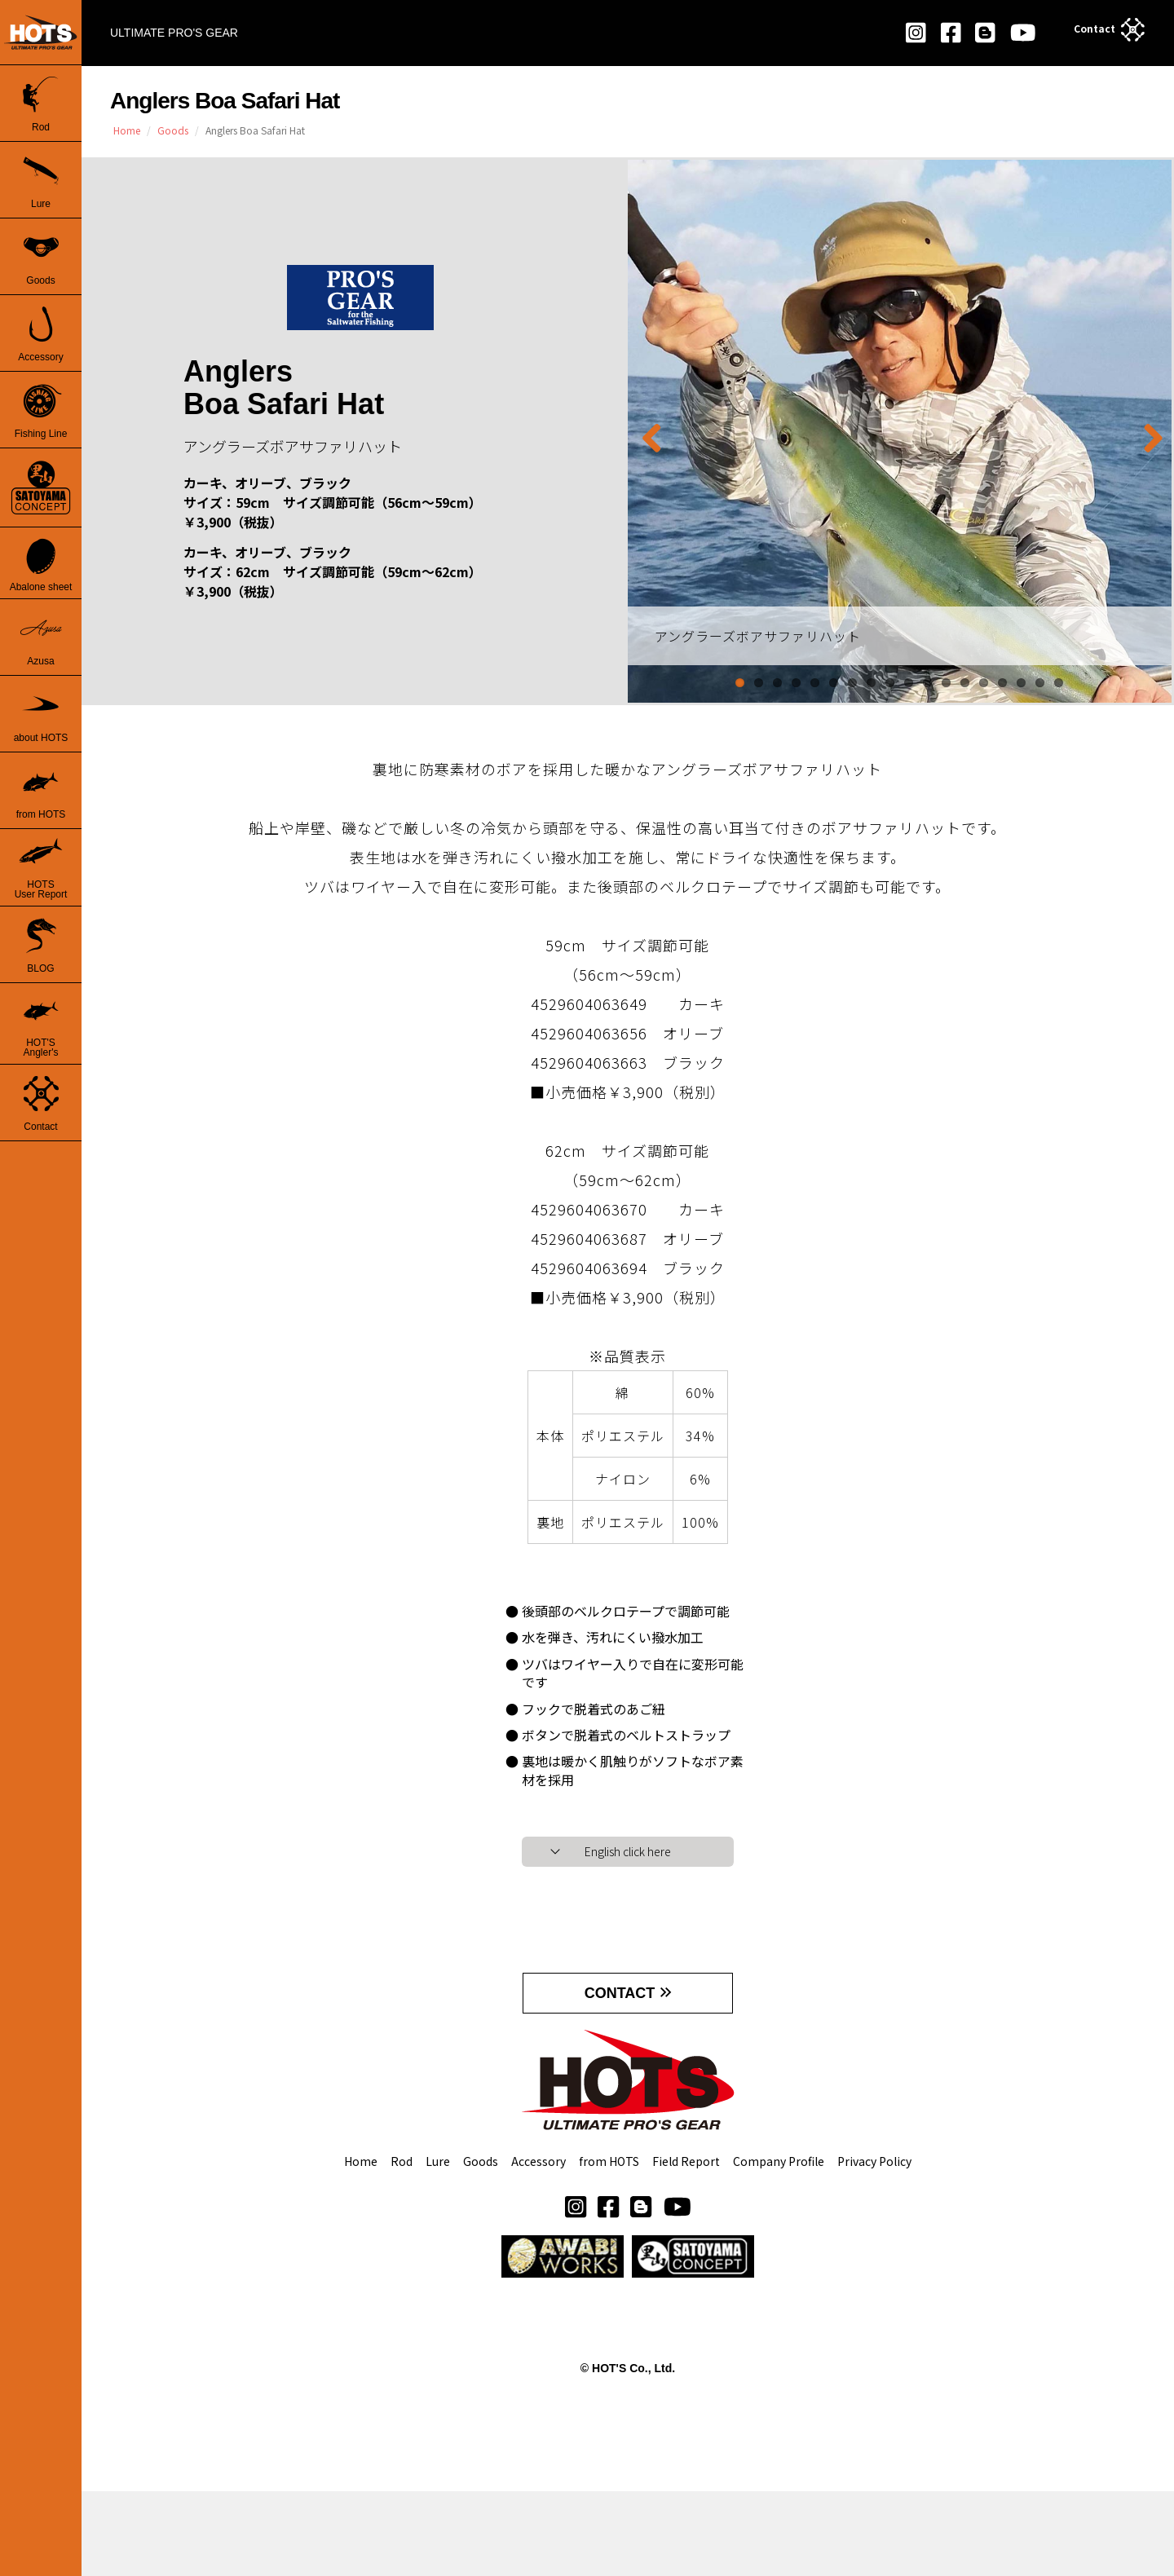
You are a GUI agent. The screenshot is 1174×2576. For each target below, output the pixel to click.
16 (1021, 682)
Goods (480, 2245)
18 (1058, 682)
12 (946, 682)
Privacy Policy (874, 2245)
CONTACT (620, 2044)
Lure (438, 2245)
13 (964, 682)
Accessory (538, 2245)
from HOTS (609, 2245)
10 (908, 682)
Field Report (686, 2245)
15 (1002, 682)
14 (983, 682)
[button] (608, 2289)
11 (927, 682)
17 (1039, 682)
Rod (402, 2245)
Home (360, 2245)
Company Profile (778, 2245)
